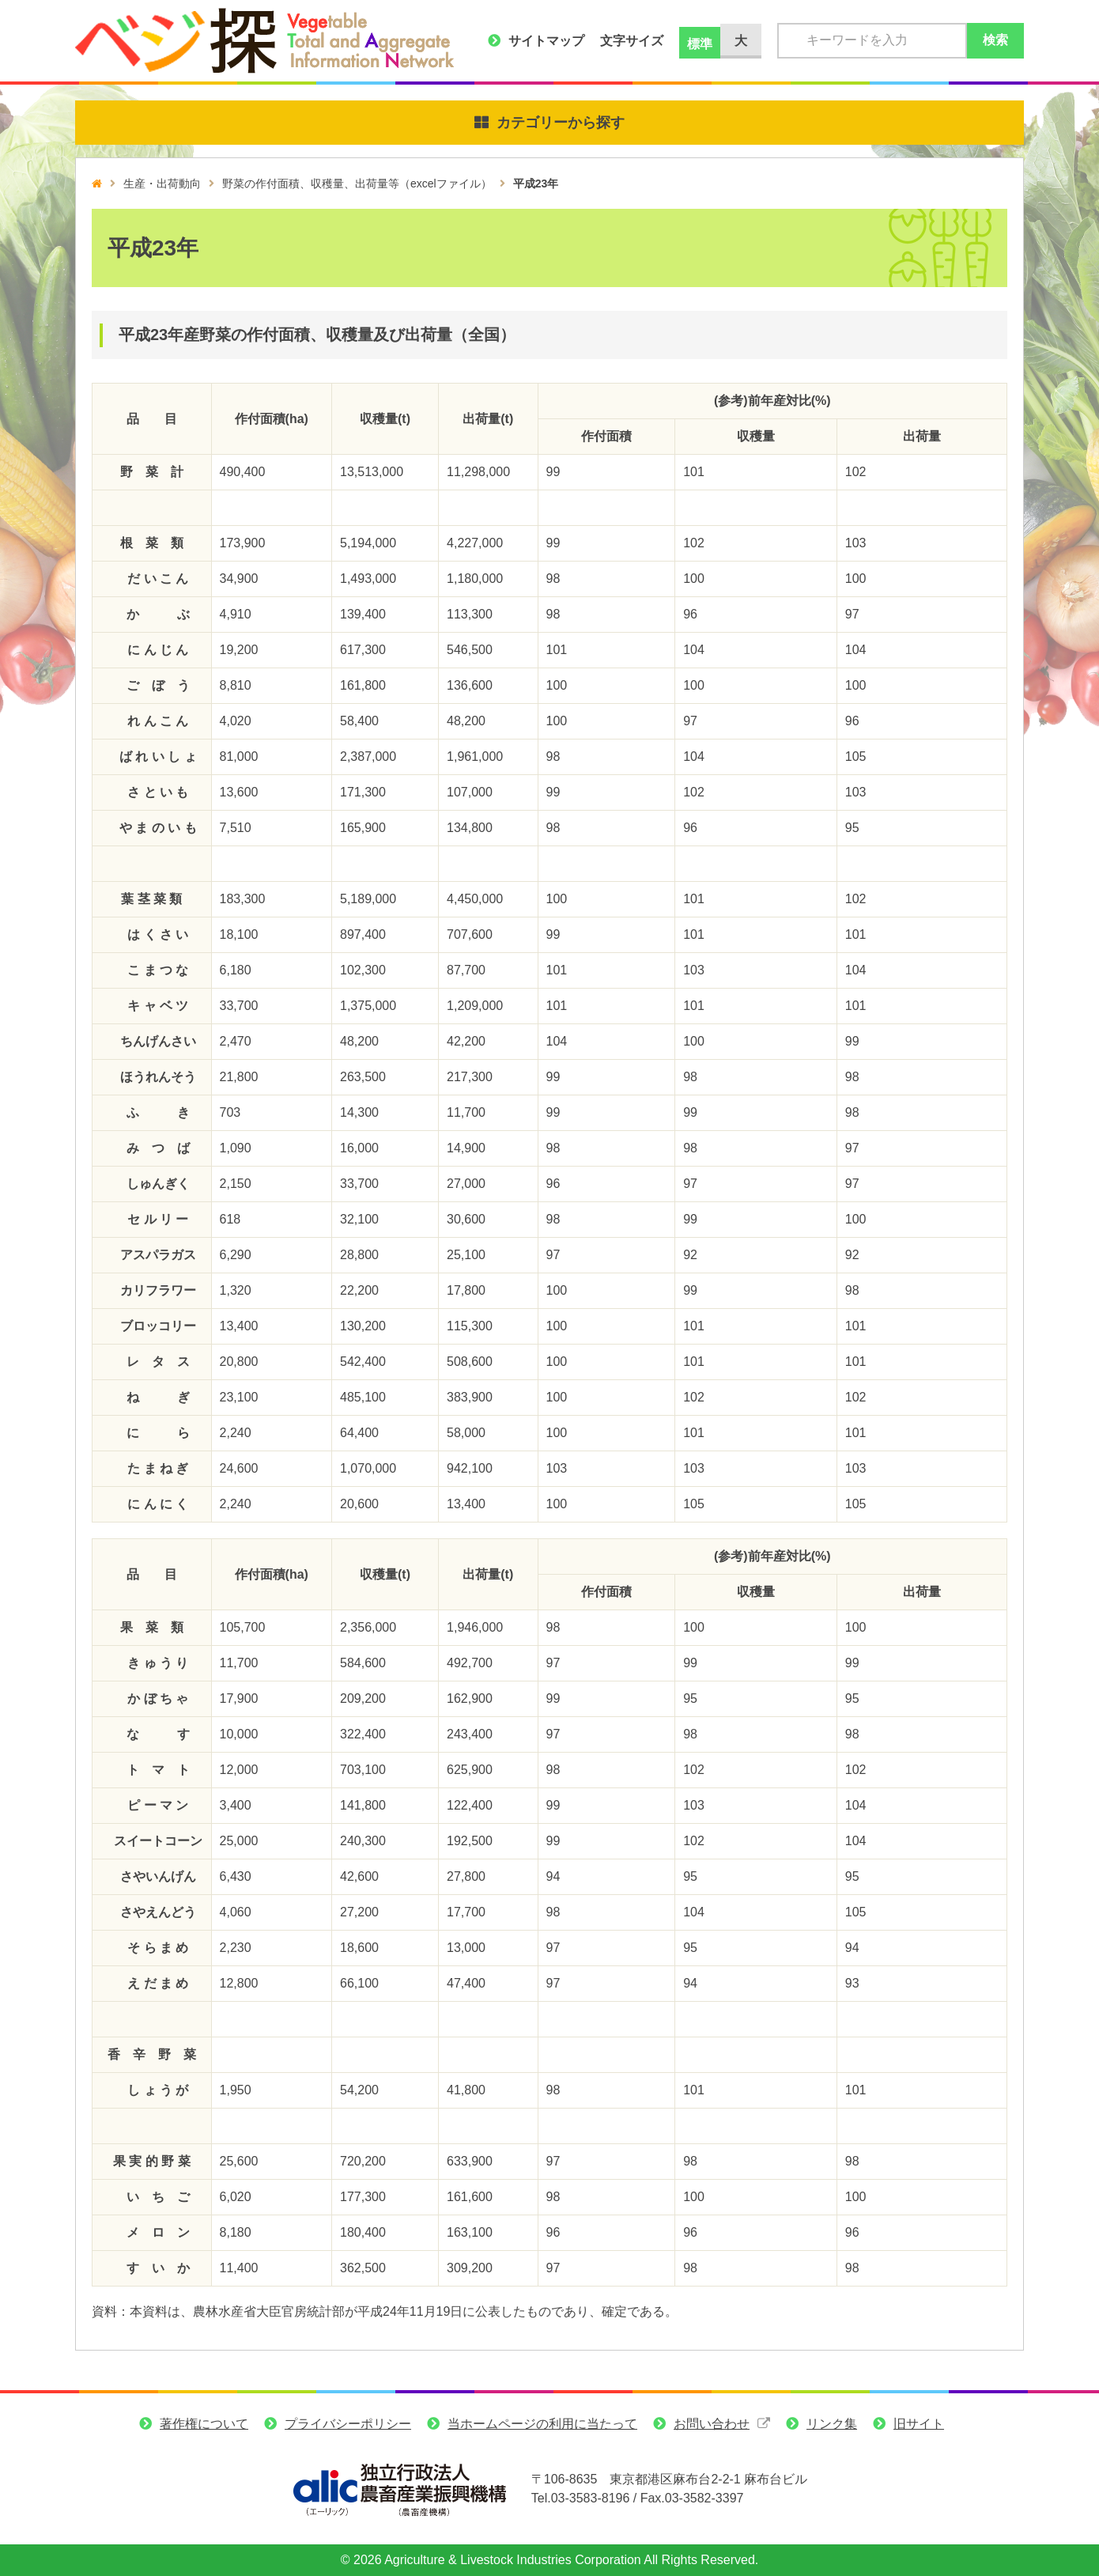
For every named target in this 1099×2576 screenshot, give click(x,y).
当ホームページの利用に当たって (542, 2423)
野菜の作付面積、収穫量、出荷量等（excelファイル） (357, 183)
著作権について (204, 2423)
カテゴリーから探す (561, 123)
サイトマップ (546, 40)
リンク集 (831, 2423)
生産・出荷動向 (162, 183)
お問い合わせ (712, 2423)
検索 (995, 40)
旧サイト (918, 2423)
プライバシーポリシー (348, 2423)
